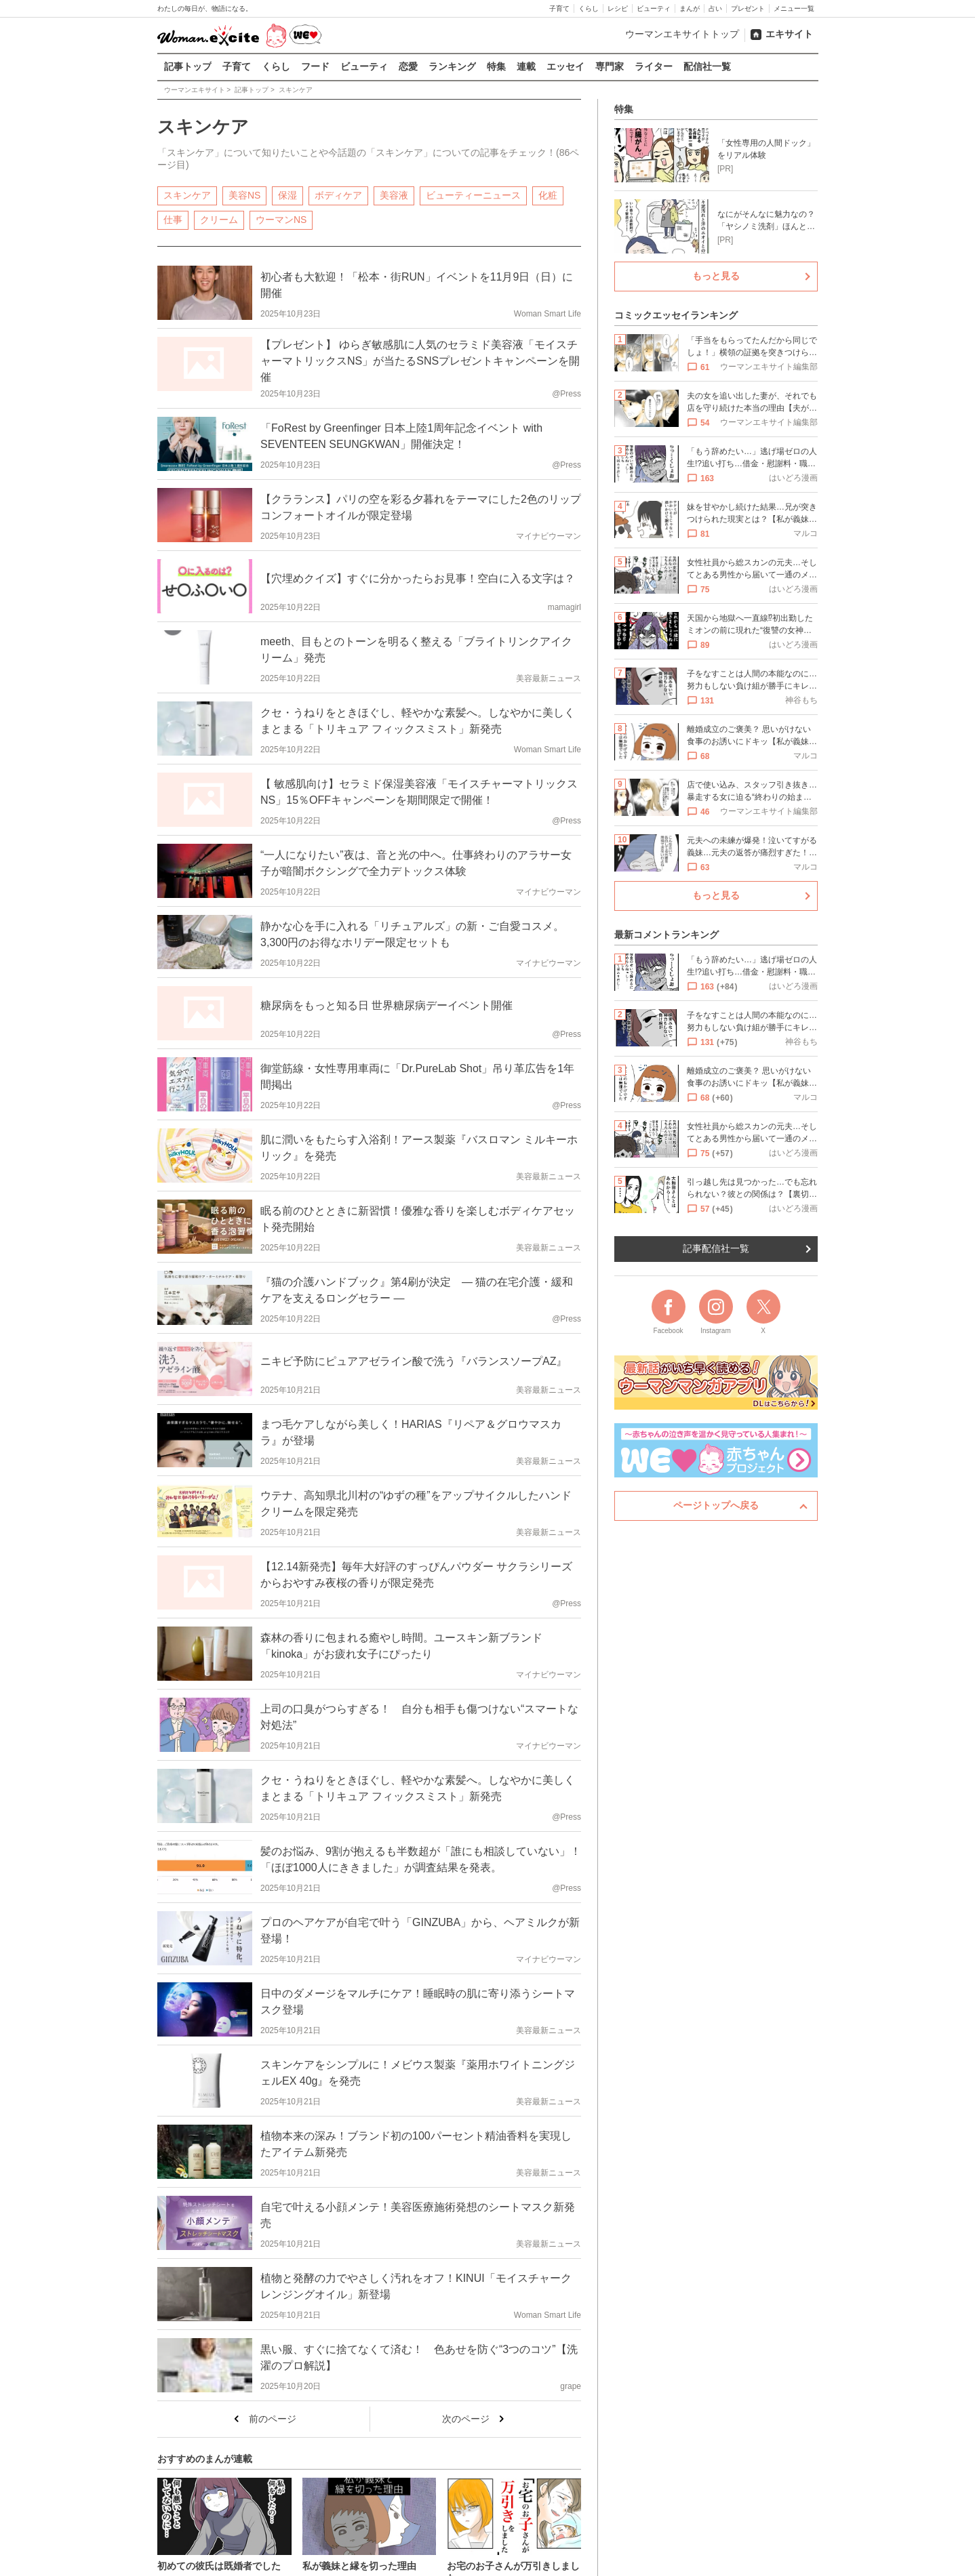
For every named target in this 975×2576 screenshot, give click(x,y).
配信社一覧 (707, 66)
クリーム (219, 218)
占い (715, 8)
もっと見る (716, 275)
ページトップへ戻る (716, 1505)
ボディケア (338, 194)
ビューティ (654, 8)
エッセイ (565, 66)
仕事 (172, 218)
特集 (496, 66)
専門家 (609, 66)
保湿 (287, 194)
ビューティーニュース (473, 194)
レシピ (618, 8)
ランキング (452, 66)
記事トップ (188, 66)
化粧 (547, 194)
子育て (559, 8)
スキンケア (187, 194)
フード (315, 66)
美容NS (244, 194)
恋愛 (408, 66)
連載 (526, 66)
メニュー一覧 (794, 8)
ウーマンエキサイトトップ (682, 33)
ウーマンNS (281, 218)
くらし (588, 8)
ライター (654, 66)
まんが (689, 8)
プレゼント (748, 8)
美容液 (394, 194)
